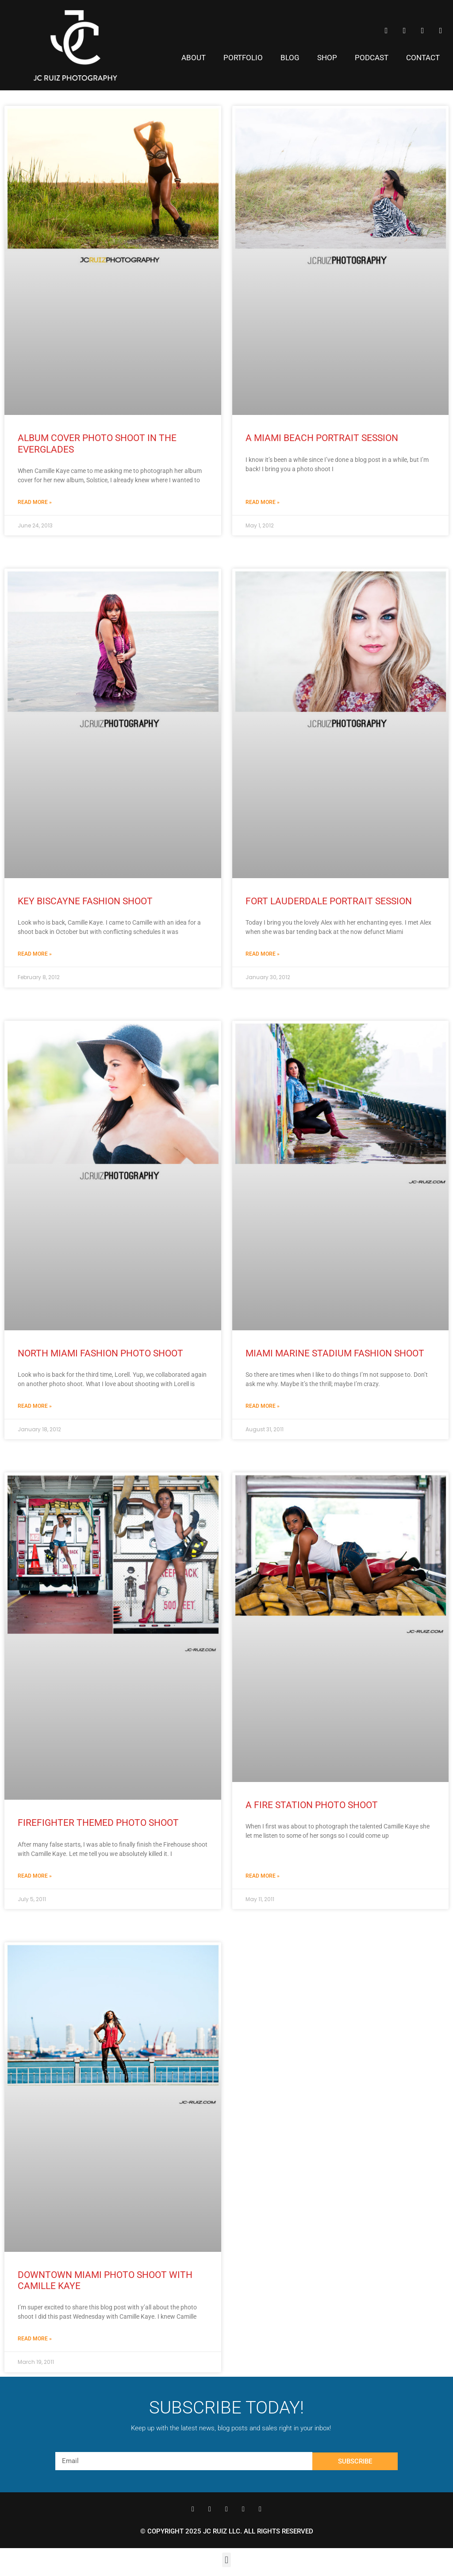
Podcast (371, 57)
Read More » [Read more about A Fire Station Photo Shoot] (263, 1876)
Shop (327, 57)
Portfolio (243, 57)
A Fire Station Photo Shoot (312, 1805)
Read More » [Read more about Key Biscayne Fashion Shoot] (35, 954)
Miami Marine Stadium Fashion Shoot (335, 1353)
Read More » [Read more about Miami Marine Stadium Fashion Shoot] (263, 1406)
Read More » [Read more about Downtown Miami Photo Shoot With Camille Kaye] (35, 2339)
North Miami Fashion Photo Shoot (100, 1353)
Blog (289, 57)
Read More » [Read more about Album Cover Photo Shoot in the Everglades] (35, 502)
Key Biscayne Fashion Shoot (85, 901)
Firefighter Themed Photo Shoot (98, 1822)
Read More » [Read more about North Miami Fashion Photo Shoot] (35, 1406)
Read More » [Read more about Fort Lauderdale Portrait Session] (263, 954)
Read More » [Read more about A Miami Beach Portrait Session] (263, 502)
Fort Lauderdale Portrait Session (329, 901)
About (193, 57)
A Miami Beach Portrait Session (322, 438)
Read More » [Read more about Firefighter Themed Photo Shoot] (35, 1876)
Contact (423, 57)
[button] (226, 2560)
